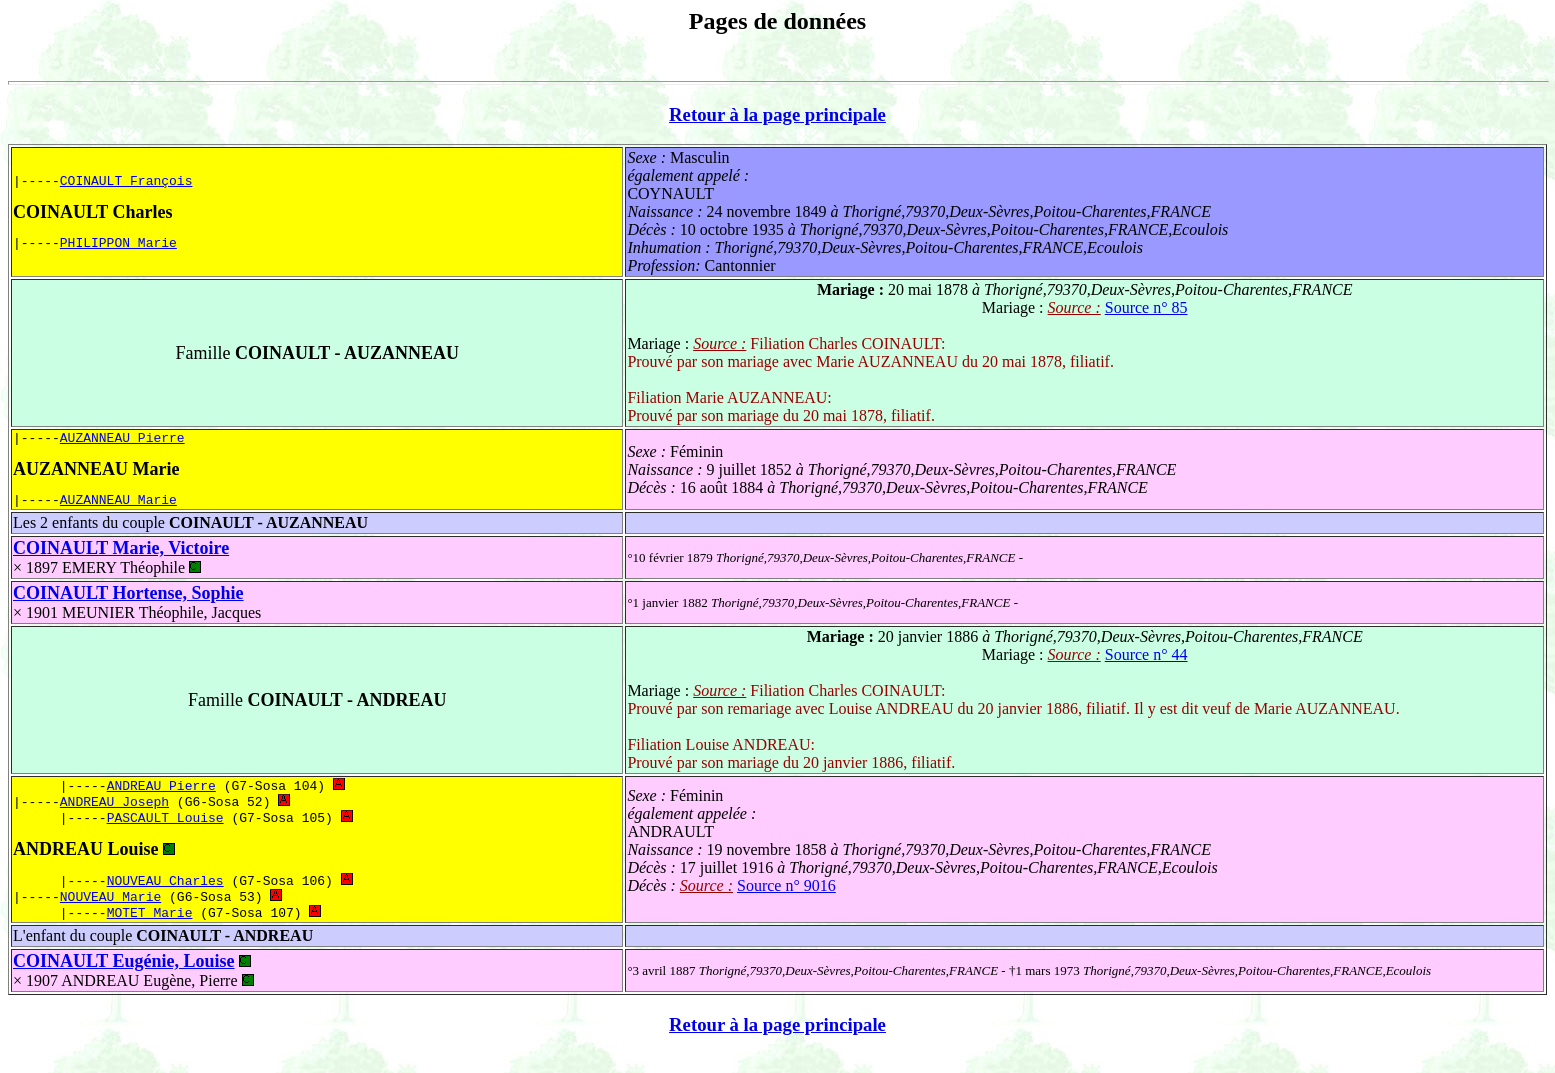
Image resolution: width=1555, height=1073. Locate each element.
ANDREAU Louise (86, 861)
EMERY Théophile (131, 573)
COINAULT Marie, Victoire (121, 554)
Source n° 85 (1146, 307)
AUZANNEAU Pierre (122, 440)
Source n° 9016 (786, 897)
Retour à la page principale (777, 114)
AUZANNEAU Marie (96, 472)
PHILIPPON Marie (118, 245)
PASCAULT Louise (165, 829)
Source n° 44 (1146, 660)
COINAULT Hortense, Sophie (128, 599)
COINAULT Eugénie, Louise (124, 979)
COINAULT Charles (93, 212)
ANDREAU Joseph (114, 811)
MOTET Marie (150, 930)
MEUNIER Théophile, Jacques (161, 618)
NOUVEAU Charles (165, 894)
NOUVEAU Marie (110, 912)
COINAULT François (126, 180)
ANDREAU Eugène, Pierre (157, 998)
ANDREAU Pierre (161, 793)
